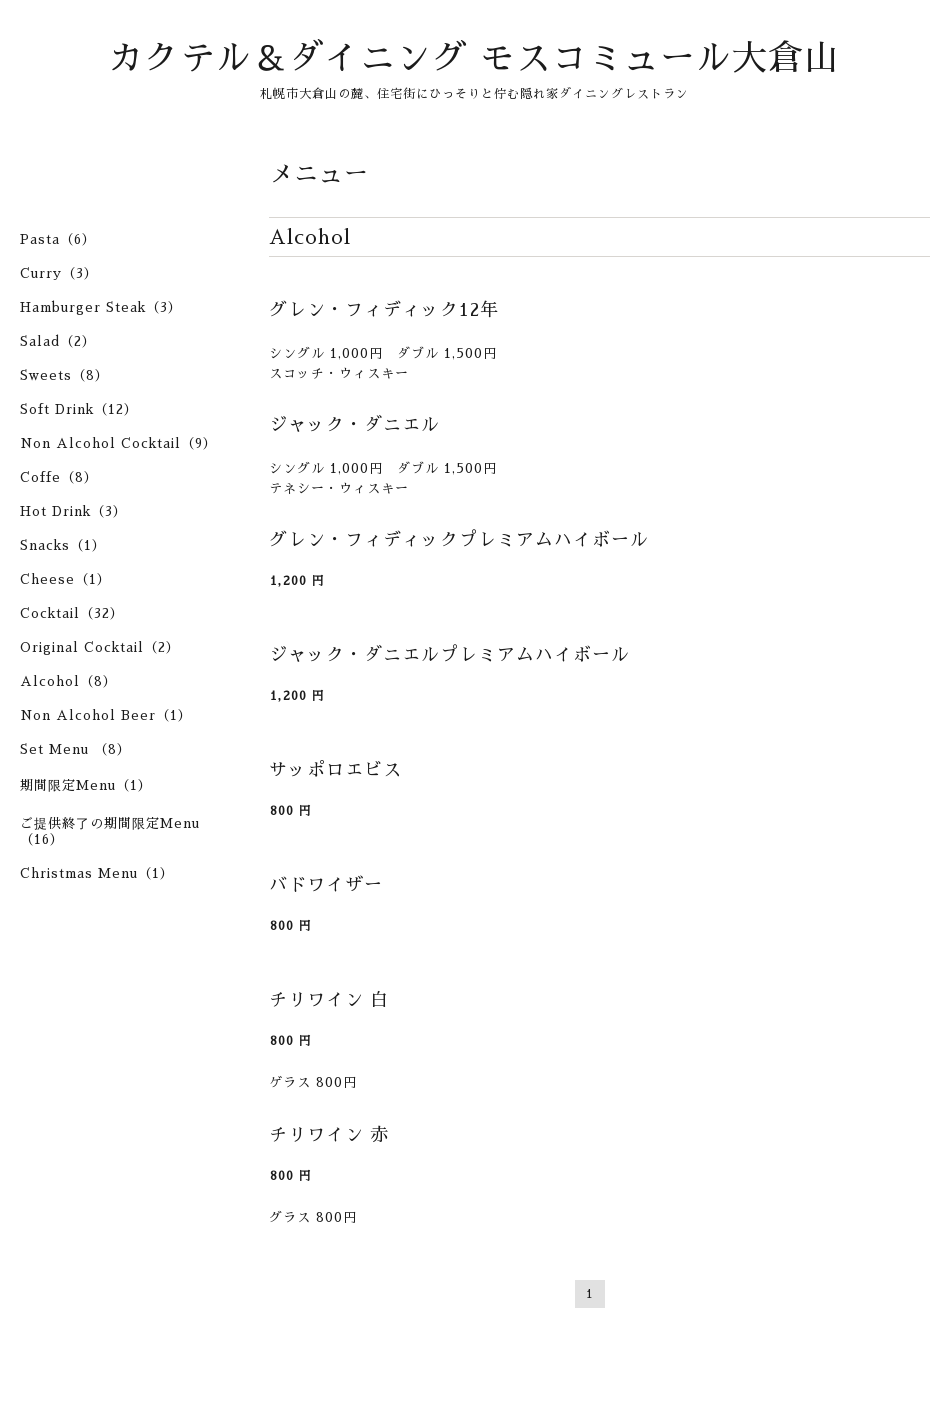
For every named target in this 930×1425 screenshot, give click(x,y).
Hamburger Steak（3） (101, 307)
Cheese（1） (65, 579)
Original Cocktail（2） (100, 647)
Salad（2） (58, 341)
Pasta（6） (58, 239)
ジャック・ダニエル (354, 425)
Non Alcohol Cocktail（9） (118, 443)
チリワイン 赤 (329, 1135)
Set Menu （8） (75, 749)
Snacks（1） (63, 545)
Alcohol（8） (68, 681)
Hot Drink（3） (73, 511)
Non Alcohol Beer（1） (106, 715)
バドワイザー (326, 885)
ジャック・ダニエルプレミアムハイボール (449, 655)
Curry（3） (59, 273)
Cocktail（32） (72, 613)
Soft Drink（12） (79, 409)
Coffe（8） (59, 477)
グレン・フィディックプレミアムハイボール (459, 540)
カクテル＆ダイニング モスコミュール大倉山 (474, 58)
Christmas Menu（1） (97, 873)
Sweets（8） (64, 375)
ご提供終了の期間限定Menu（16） (110, 831)
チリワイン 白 (329, 1000)
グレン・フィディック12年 (384, 310)
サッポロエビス (335, 770)
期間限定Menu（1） (86, 785)
